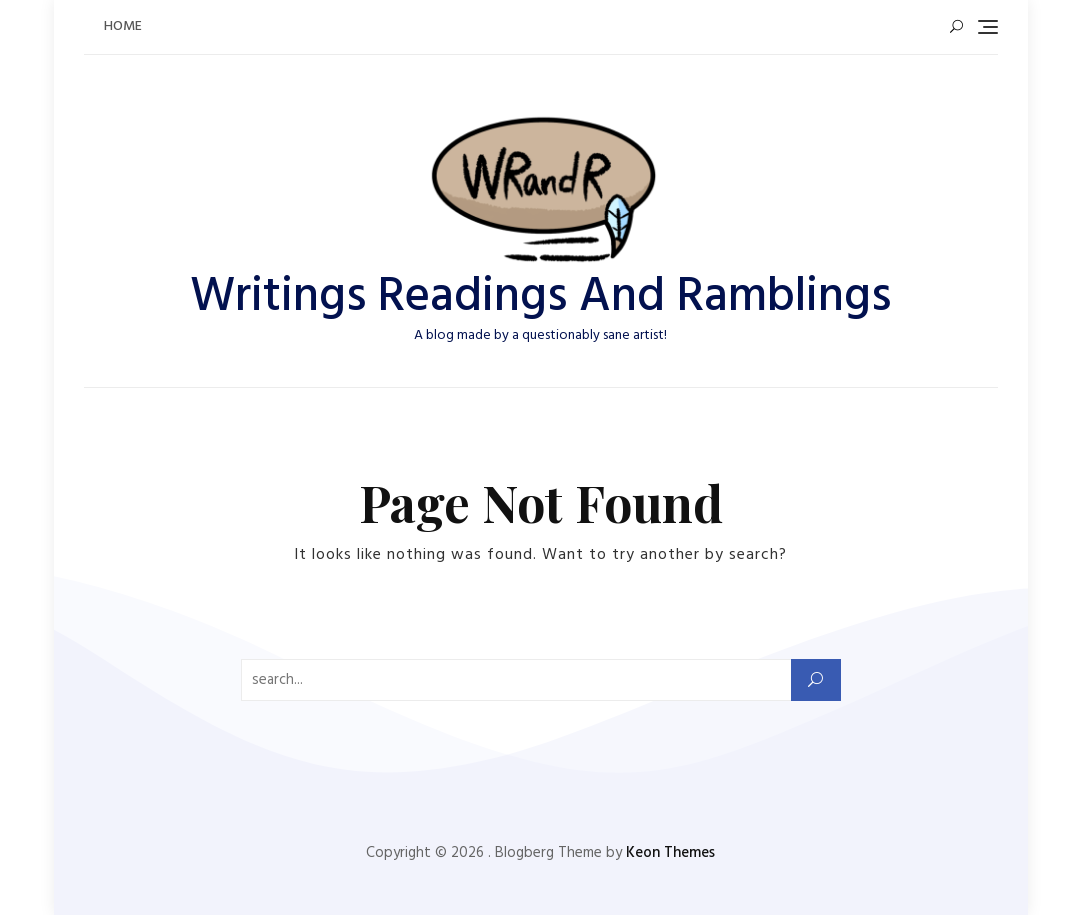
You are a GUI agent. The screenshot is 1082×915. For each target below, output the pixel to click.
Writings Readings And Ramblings (540, 297)
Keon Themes (670, 853)
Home (123, 26)
